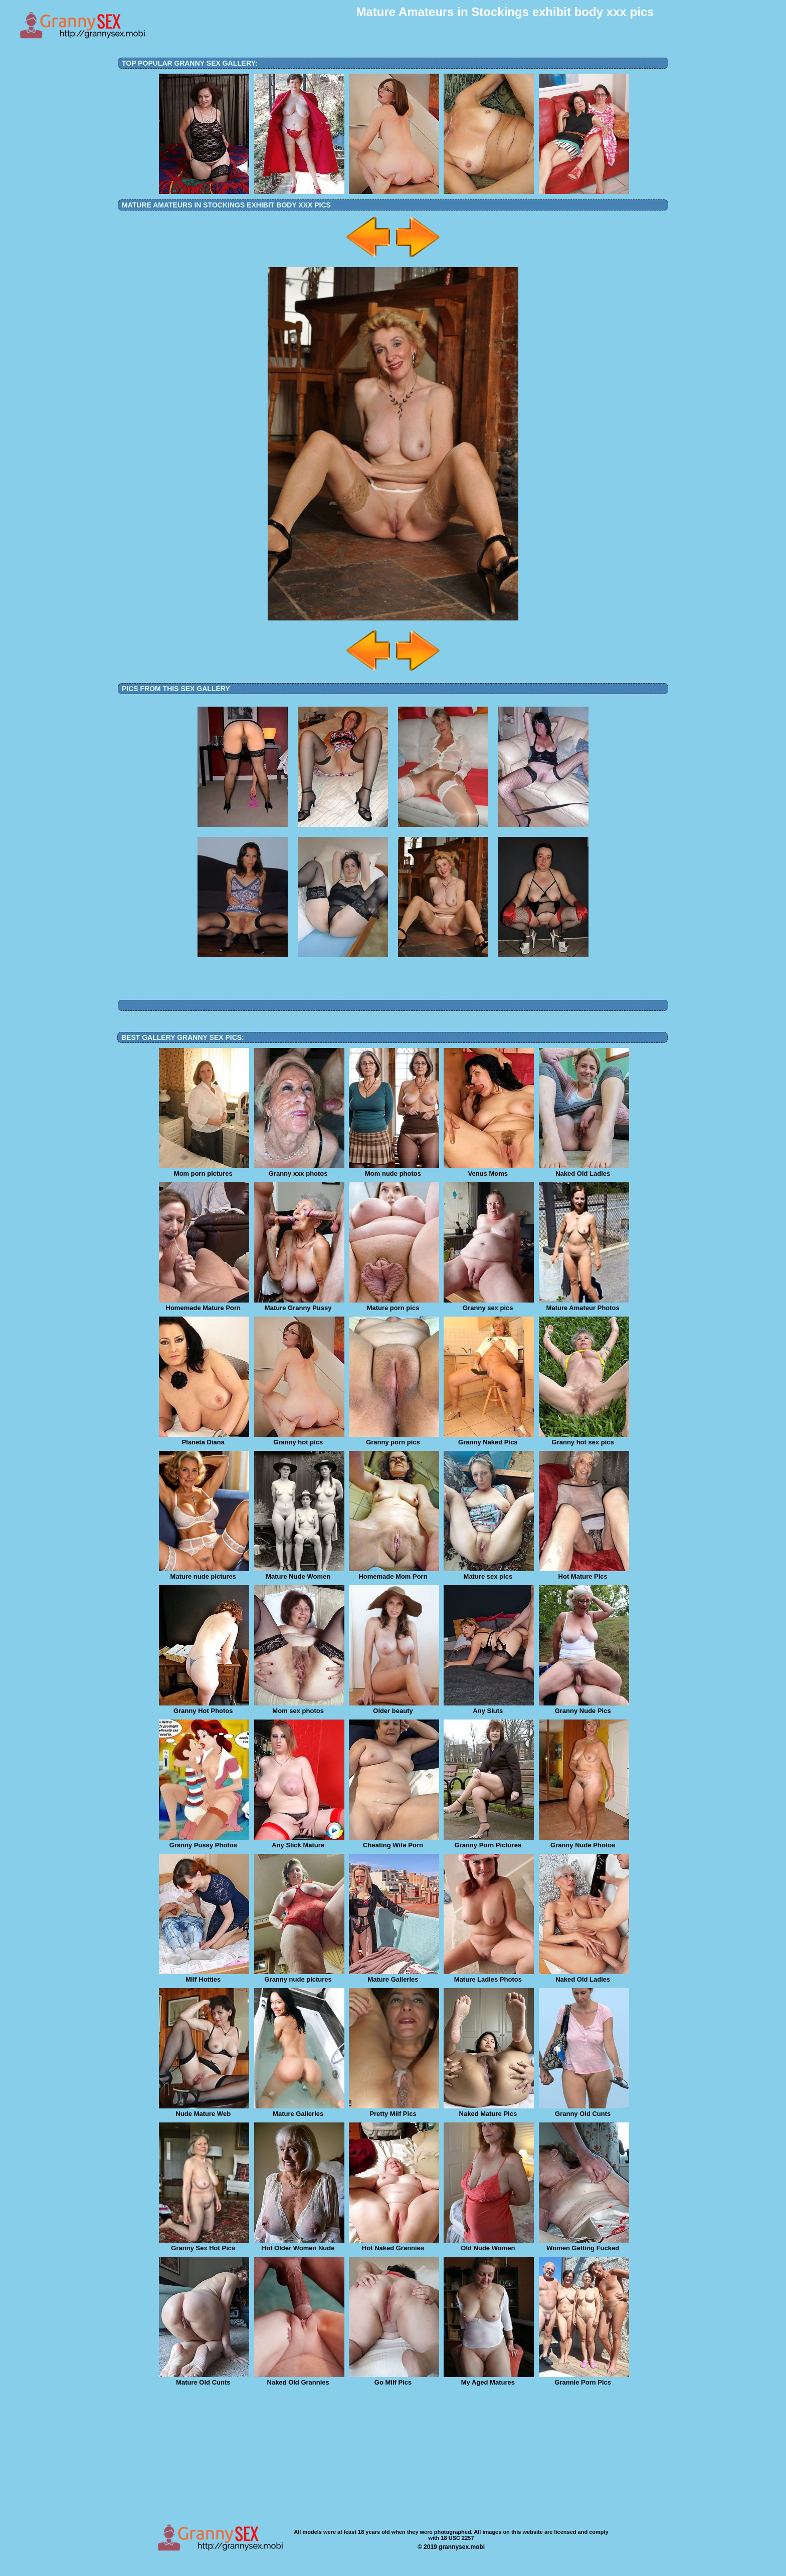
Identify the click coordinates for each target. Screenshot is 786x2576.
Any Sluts (489, 1707)
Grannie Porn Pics (584, 2379)
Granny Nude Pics (584, 1707)
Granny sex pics (489, 1305)
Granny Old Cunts (584, 2110)
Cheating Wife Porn (394, 1842)
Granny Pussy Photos (204, 1842)
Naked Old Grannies (299, 2379)
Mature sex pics (489, 1573)
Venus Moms (489, 1170)
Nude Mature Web (204, 2110)
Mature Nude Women (299, 1573)
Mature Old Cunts (204, 2379)
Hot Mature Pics (584, 1573)
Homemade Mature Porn (204, 1305)
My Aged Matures (489, 2379)
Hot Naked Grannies (394, 2245)
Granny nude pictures (299, 1976)
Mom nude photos (394, 1170)
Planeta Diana (204, 1439)
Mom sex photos (299, 1707)
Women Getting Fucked (584, 2245)
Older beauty (394, 1707)
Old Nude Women (489, 2245)
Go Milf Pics (394, 2379)
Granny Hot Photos (204, 1707)
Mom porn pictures (204, 1170)
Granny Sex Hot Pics (204, 2245)
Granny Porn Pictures (489, 1842)
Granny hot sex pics (584, 1439)
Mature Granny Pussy (299, 1305)
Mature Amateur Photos (584, 1305)
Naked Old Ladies (584, 1170)
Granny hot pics (299, 1439)
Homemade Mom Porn (394, 1573)
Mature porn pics (394, 1305)
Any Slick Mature (299, 1842)
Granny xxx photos (299, 1170)
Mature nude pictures (204, 1573)
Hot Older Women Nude (299, 2245)
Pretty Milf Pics (394, 2110)
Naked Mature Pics (489, 2110)
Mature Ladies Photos (489, 1976)
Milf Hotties (204, 1976)
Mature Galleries (394, 1976)
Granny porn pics (394, 1439)
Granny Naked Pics (489, 1439)
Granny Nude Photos (584, 1842)
